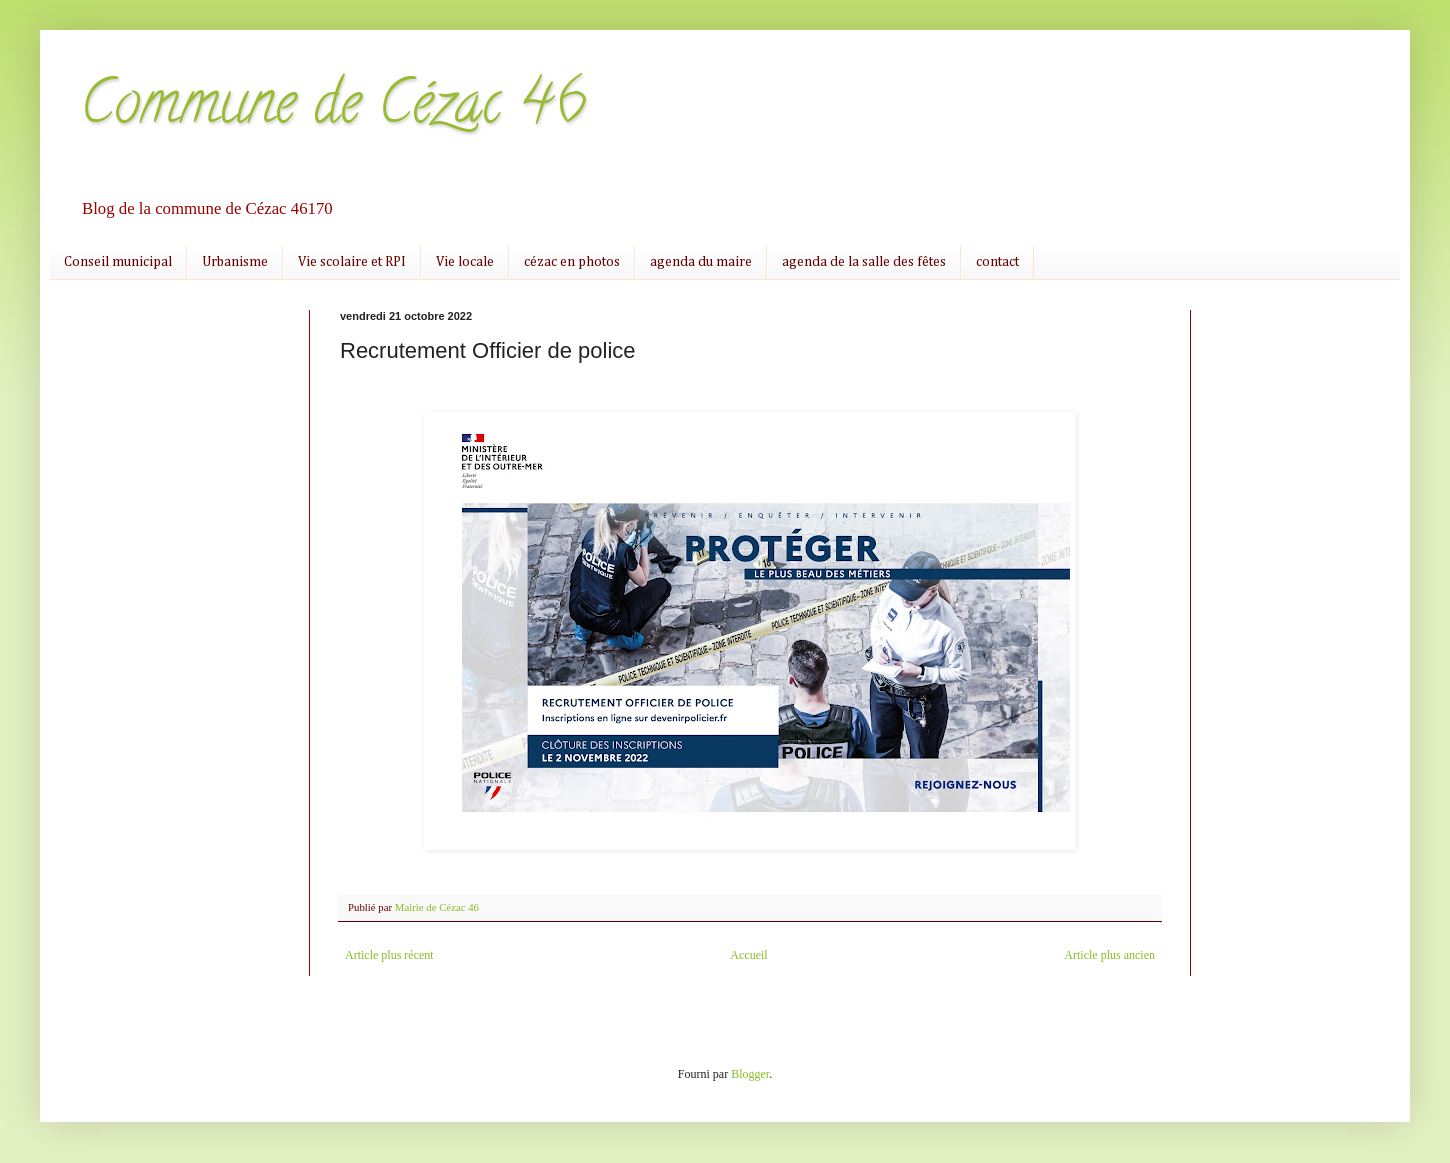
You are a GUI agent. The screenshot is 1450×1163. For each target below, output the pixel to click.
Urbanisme (235, 262)
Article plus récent (389, 955)
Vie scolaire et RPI (352, 262)
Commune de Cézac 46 (333, 109)
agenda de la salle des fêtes (864, 262)
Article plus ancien (1109, 955)
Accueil (748, 955)
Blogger (750, 1074)
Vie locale (465, 262)
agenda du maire (701, 262)
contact (997, 262)
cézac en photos (572, 262)
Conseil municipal (118, 262)
